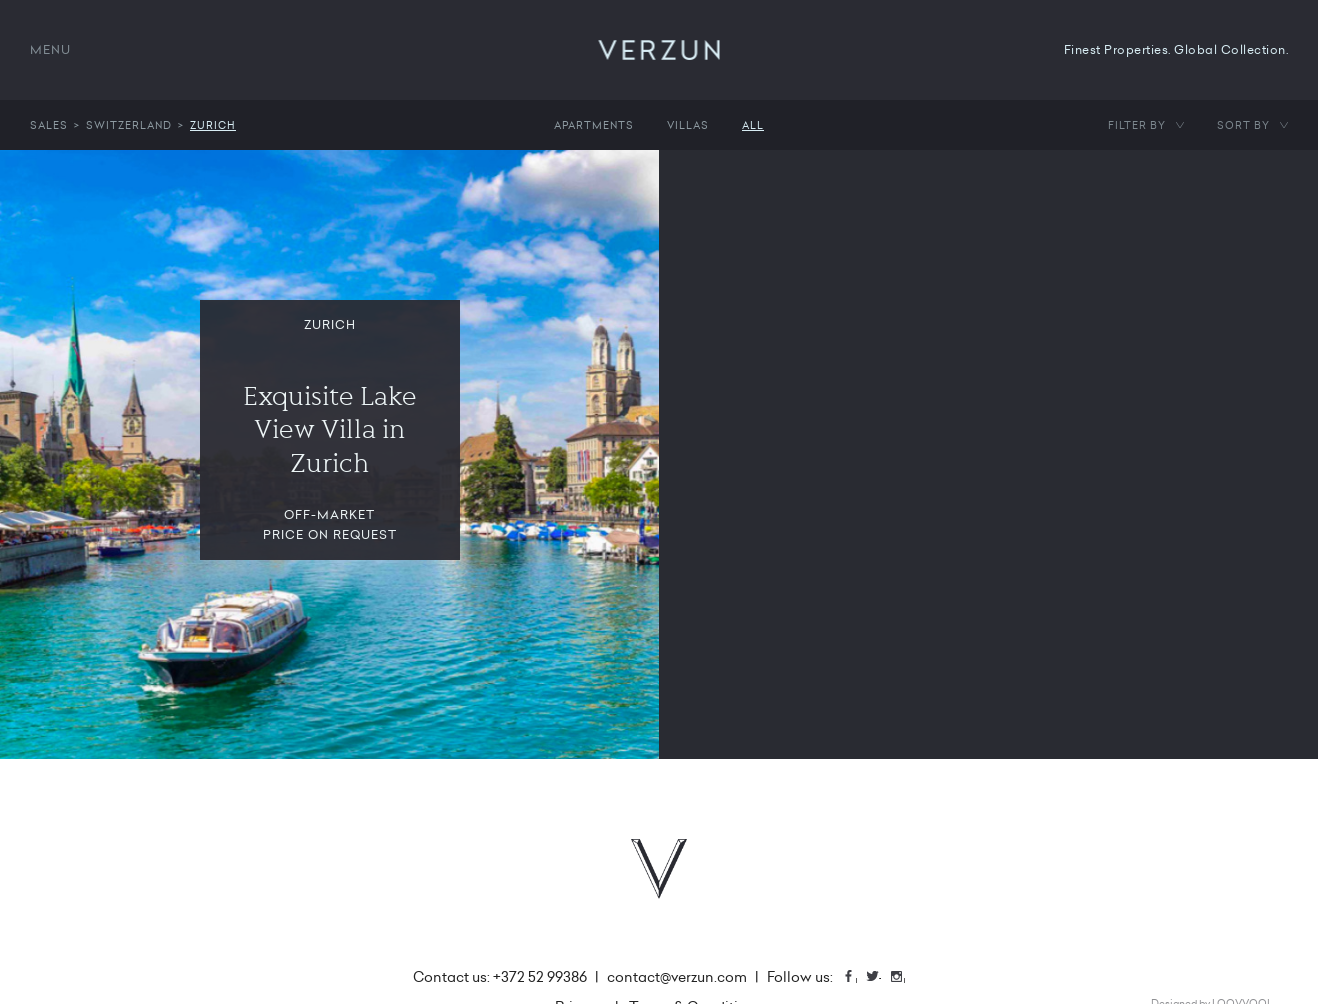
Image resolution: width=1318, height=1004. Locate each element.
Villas (688, 125)
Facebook (856, 978)
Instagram (904, 978)
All (753, 125)
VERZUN (659, 50)
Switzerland (129, 125)
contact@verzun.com (677, 977)
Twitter (880, 978)
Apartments (594, 125)
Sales (49, 125)
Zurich (213, 125)
